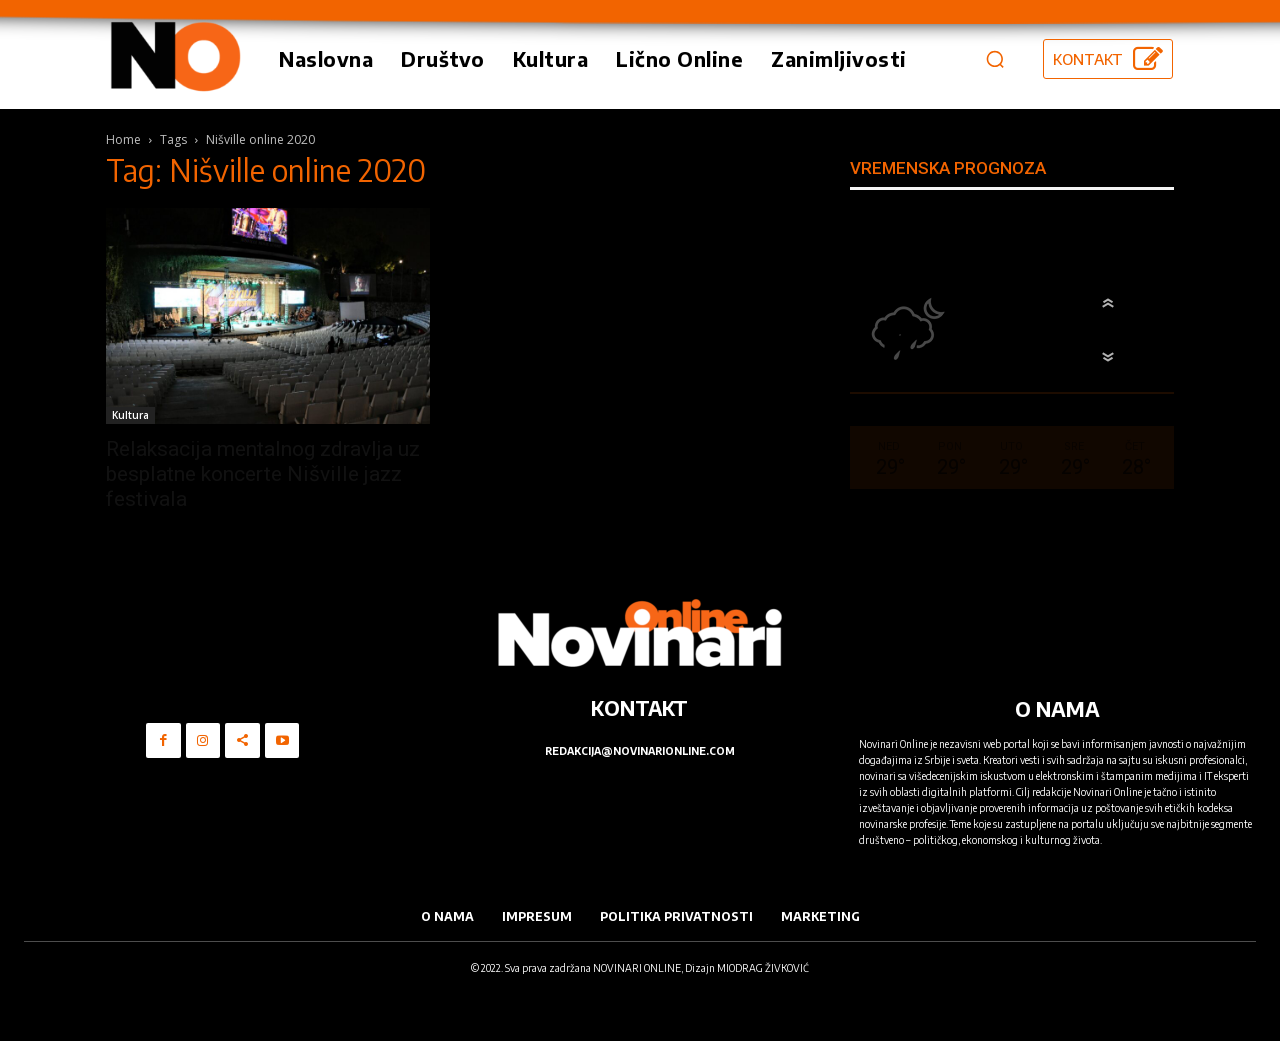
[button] (995, 59)
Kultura (130, 415)
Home (123, 139)
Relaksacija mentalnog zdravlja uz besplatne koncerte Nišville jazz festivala (263, 474)
